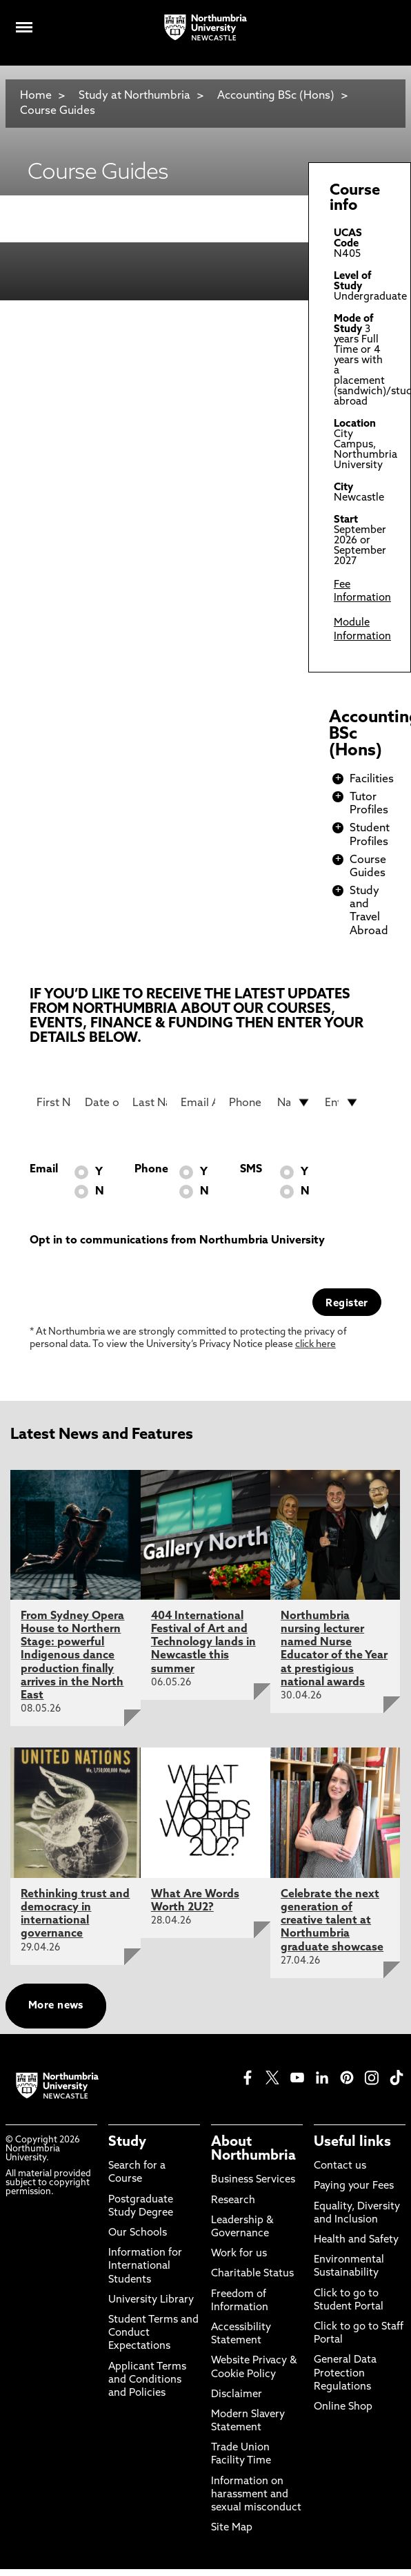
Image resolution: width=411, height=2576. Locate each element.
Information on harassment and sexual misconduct (256, 2495)
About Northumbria (253, 2149)
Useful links (352, 2142)
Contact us (340, 2166)
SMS (251, 1169)
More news (55, 2006)
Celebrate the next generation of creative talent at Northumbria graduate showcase (332, 1921)
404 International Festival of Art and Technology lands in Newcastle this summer (203, 1643)
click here (315, 1344)
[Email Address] (198, 1102)
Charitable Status (252, 2274)
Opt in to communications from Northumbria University (177, 1240)
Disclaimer (236, 2395)
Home (36, 95)
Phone (151, 1169)
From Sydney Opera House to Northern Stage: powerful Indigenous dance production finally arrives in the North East (72, 1656)
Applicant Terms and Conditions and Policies (147, 2380)
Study (127, 2142)
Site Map (231, 2528)
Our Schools (137, 2233)
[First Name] (54, 1102)
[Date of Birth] (102, 1102)
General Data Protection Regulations (345, 2373)
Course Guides (57, 111)
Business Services (253, 2180)
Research (233, 2201)
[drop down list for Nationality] (294, 1102)
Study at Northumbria (134, 95)
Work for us (239, 2254)
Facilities (372, 779)
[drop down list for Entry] (342, 1102)
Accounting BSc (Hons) (275, 95)
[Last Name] (150, 1102)
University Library (151, 2300)
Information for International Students (145, 2266)
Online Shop (343, 2407)
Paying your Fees (354, 2186)
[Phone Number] (246, 1102)
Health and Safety (356, 2240)
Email (44, 1169)
